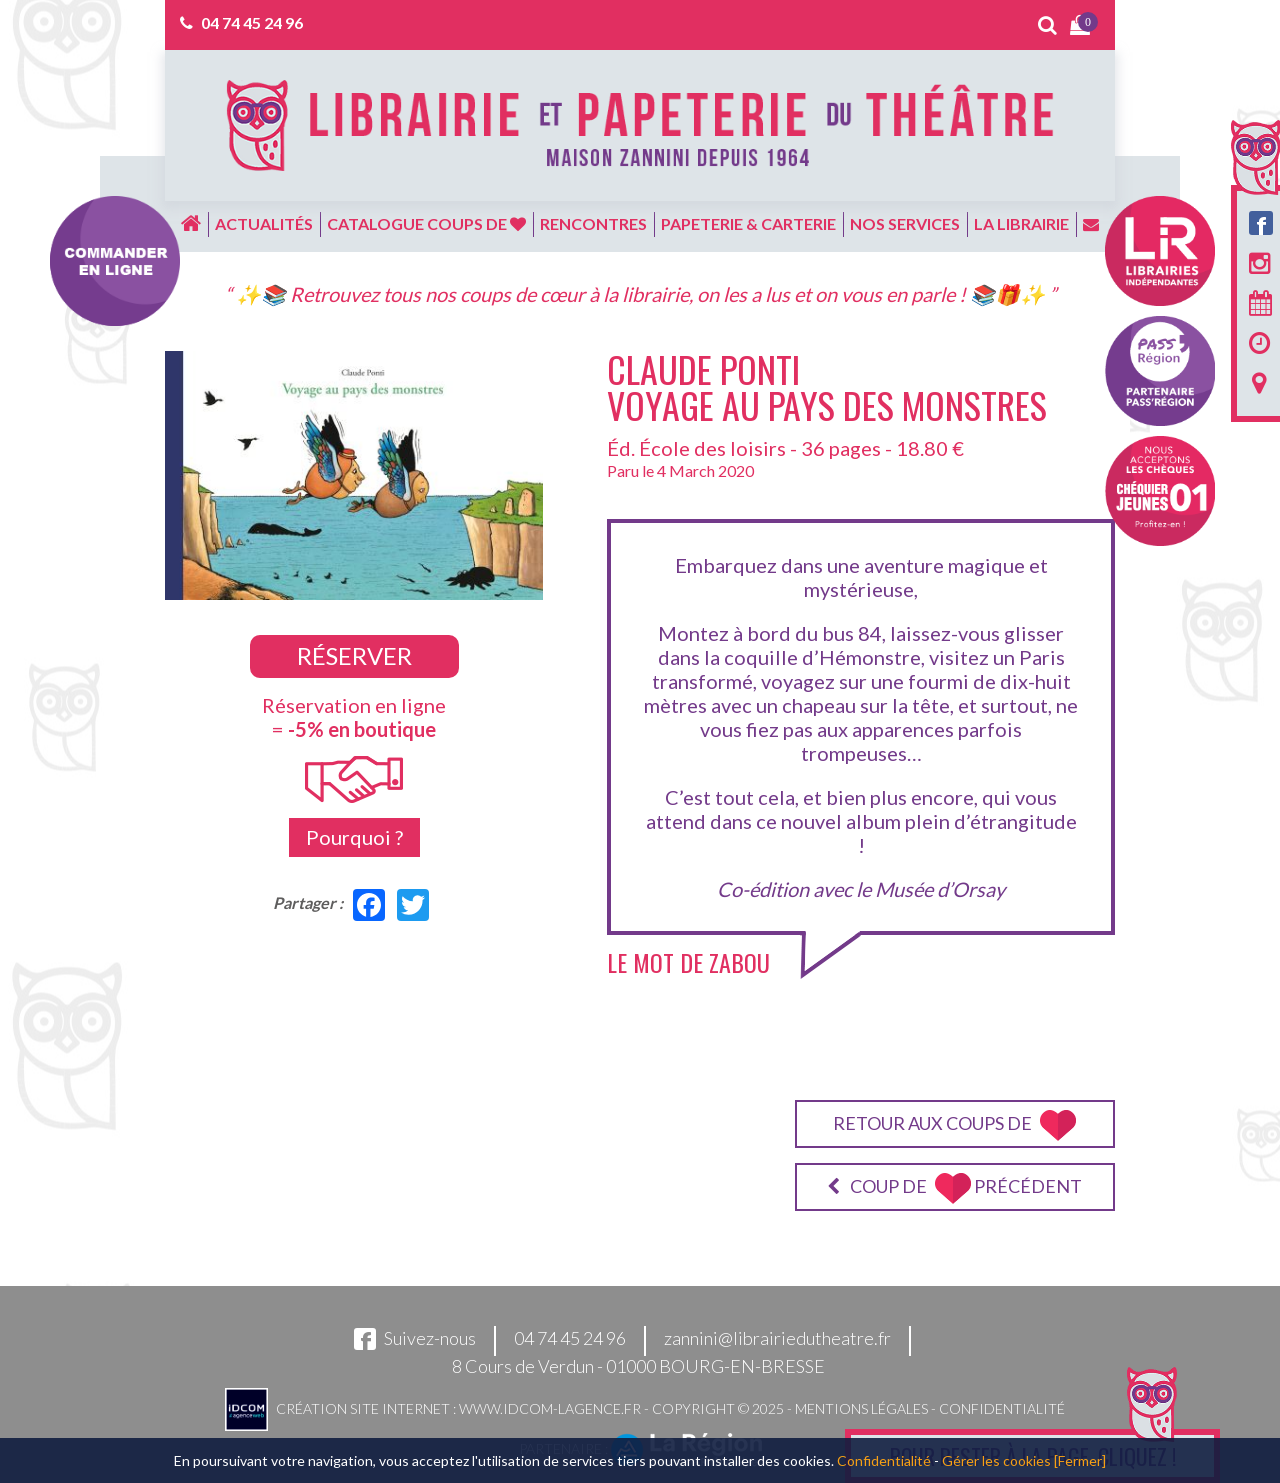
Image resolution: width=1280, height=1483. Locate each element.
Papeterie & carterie (748, 223)
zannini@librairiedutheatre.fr (777, 1338)
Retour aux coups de (954, 1125)
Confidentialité (1002, 1407)
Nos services (905, 223)
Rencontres (593, 223)
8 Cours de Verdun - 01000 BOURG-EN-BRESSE (638, 1366)
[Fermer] (1080, 1460)
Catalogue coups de (426, 223)
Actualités (264, 223)
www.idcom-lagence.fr (550, 1407)
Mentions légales (861, 1407)
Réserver (354, 655)
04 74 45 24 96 (252, 22)
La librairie (1021, 223)
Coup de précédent (954, 1188)
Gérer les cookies (996, 1460)
